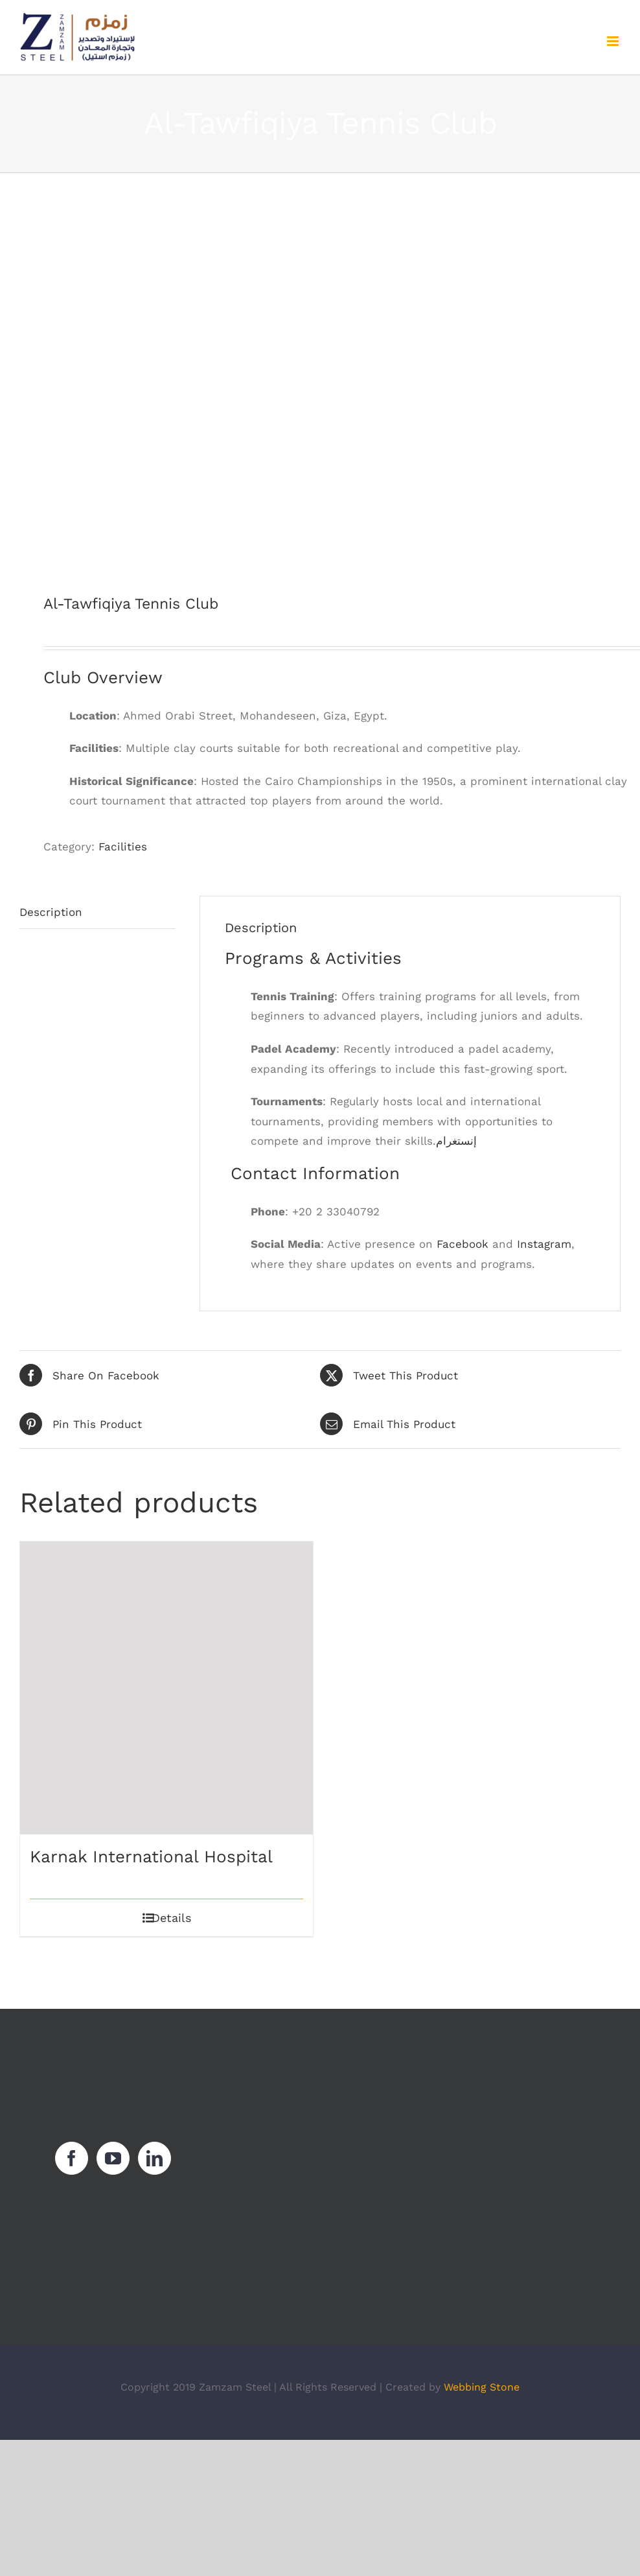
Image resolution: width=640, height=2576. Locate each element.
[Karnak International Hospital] (166, 1687)
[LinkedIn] (154, 2158)
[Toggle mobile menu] (614, 41)
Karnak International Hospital (151, 1856)
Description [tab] (50, 912)
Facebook (462, 1243)
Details (171, 1918)
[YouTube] (113, 2158)
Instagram (544, 1243)
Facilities (122, 846)
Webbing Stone (482, 2387)
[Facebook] (71, 2158)
